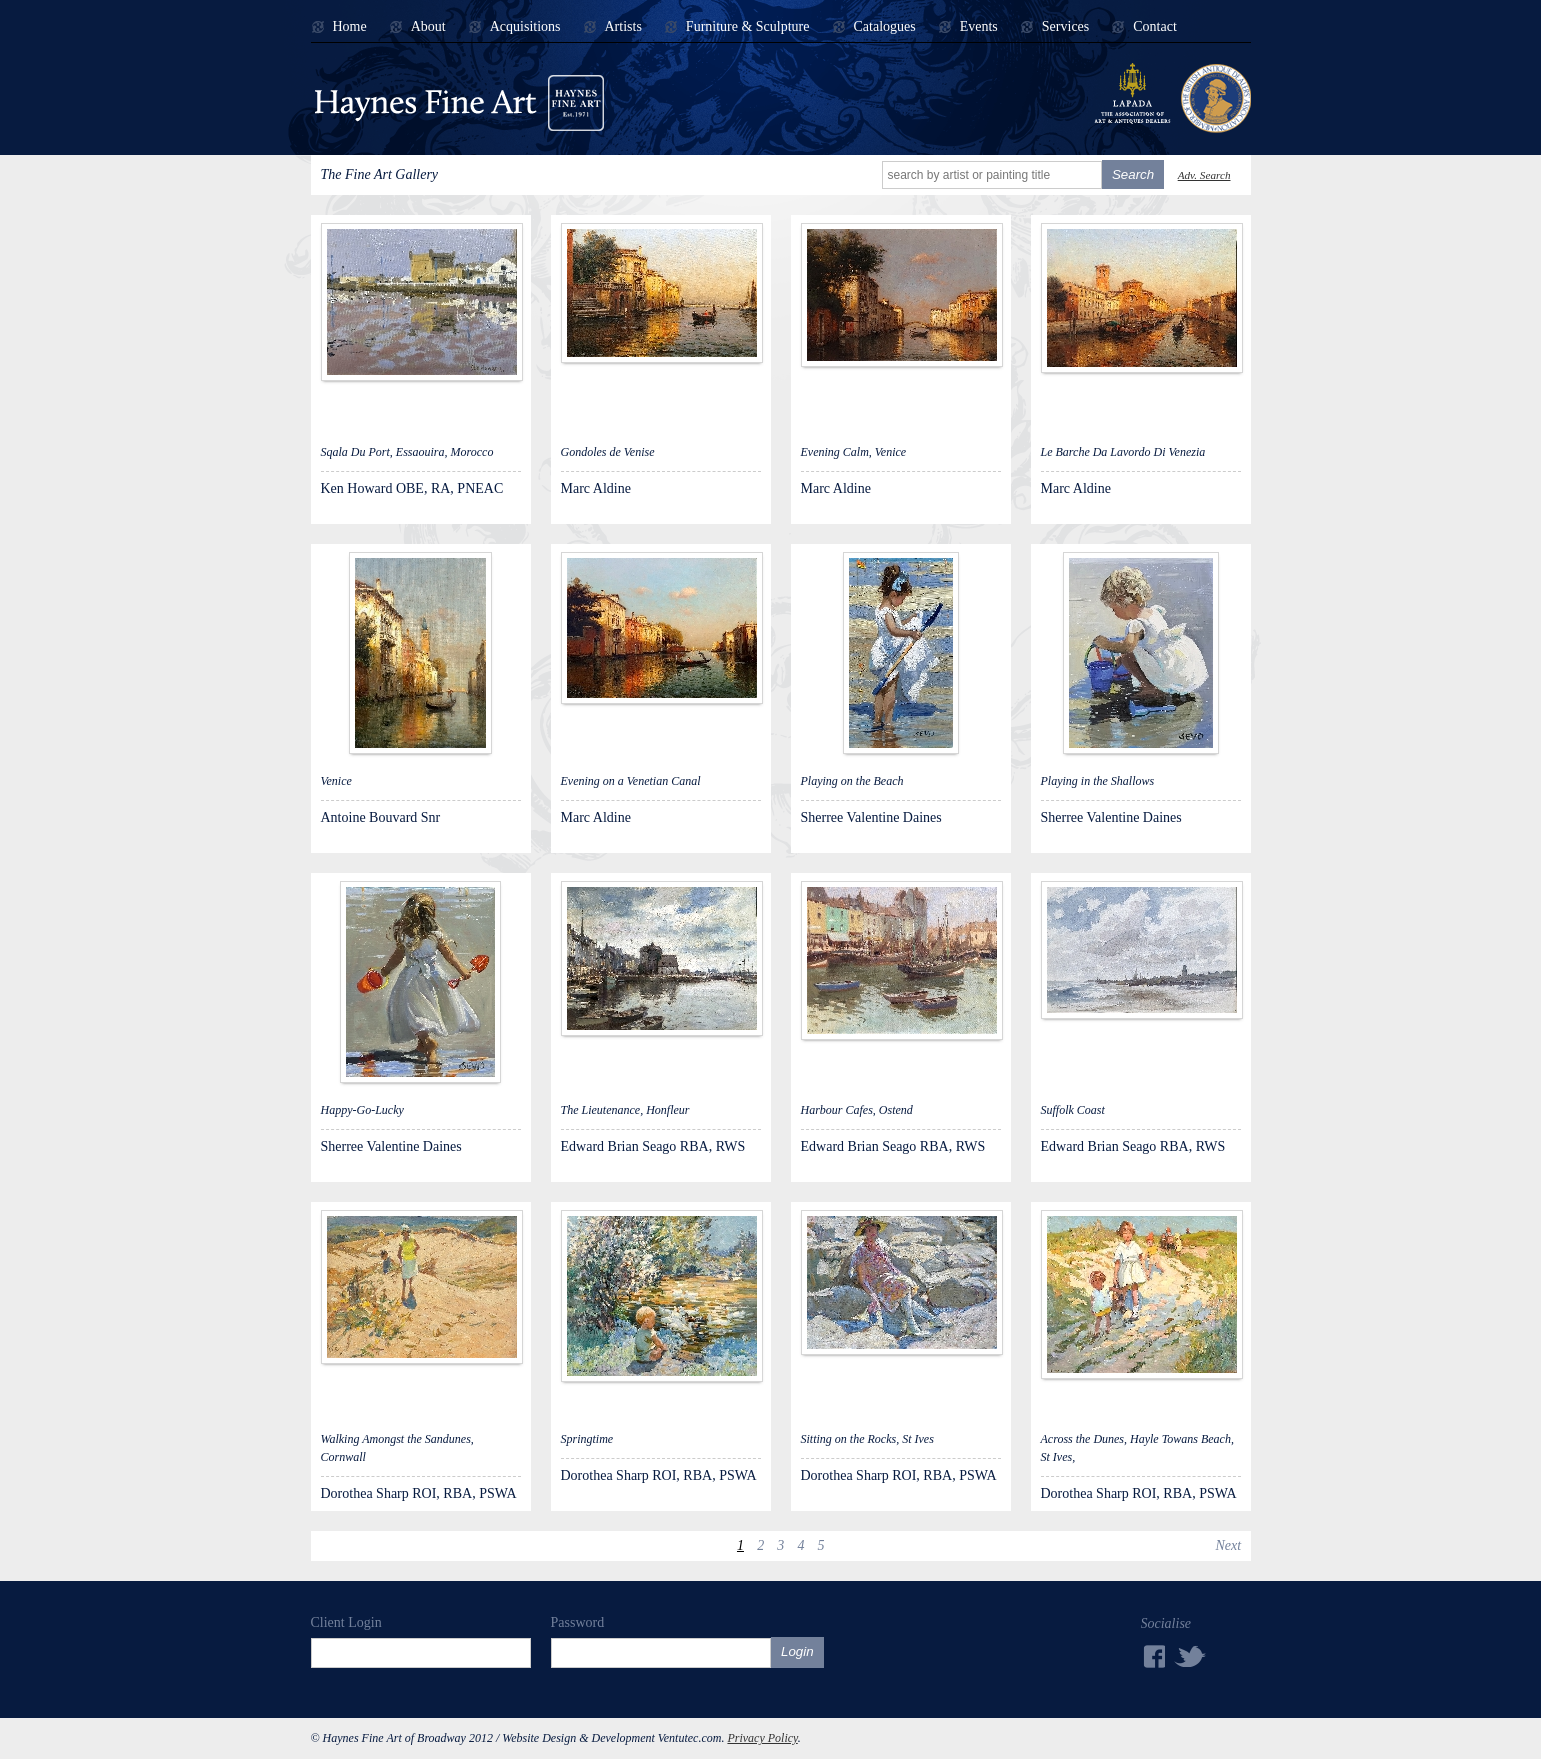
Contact (1155, 27)
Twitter (1191, 1655)
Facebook (1153, 1656)
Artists (623, 27)
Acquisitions (525, 27)
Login (797, 1651)
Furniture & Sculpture (748, 27)
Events (979, 27)
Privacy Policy (762, 1738)
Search (1133, 174)
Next (1228, 1545)
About (428, 27)
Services (1065, 27)
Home (350, 27)
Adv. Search (1204, 175)
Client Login (346, 1622)
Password (578, 1622)
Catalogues (885, 27)
